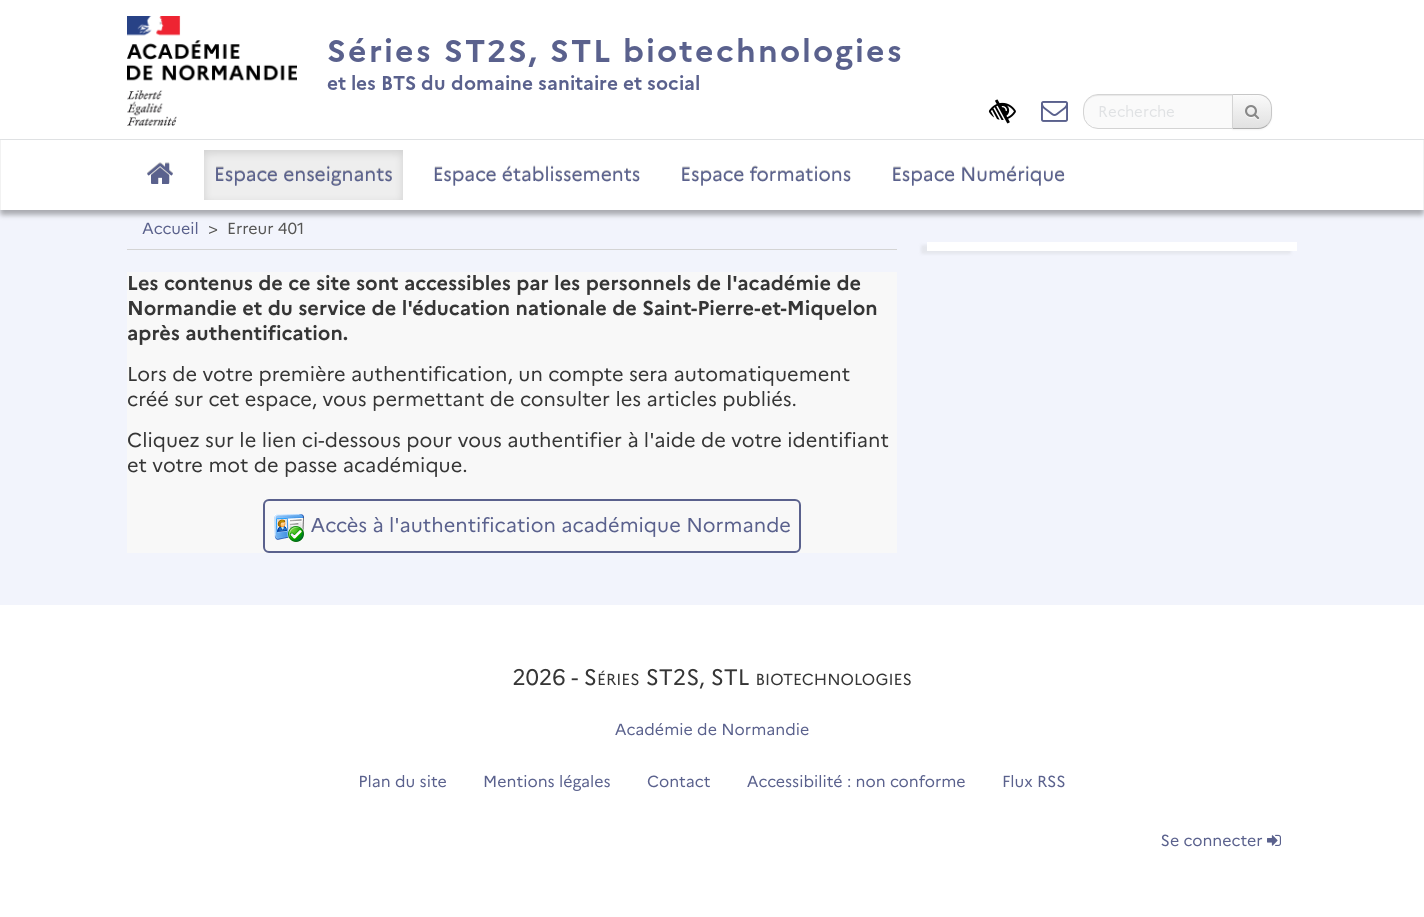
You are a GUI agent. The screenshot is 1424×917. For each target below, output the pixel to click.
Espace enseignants (303, 174)
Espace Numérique (978, 174)
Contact (679, 782)
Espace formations (765, 174)
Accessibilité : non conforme (856, 782)
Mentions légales (547, 782)
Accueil (170, 229)
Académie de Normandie (712, 730)
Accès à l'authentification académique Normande (550, 526)
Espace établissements (537, 174)
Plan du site (402, 782)
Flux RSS (1034, 782)
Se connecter (1221, 841)
